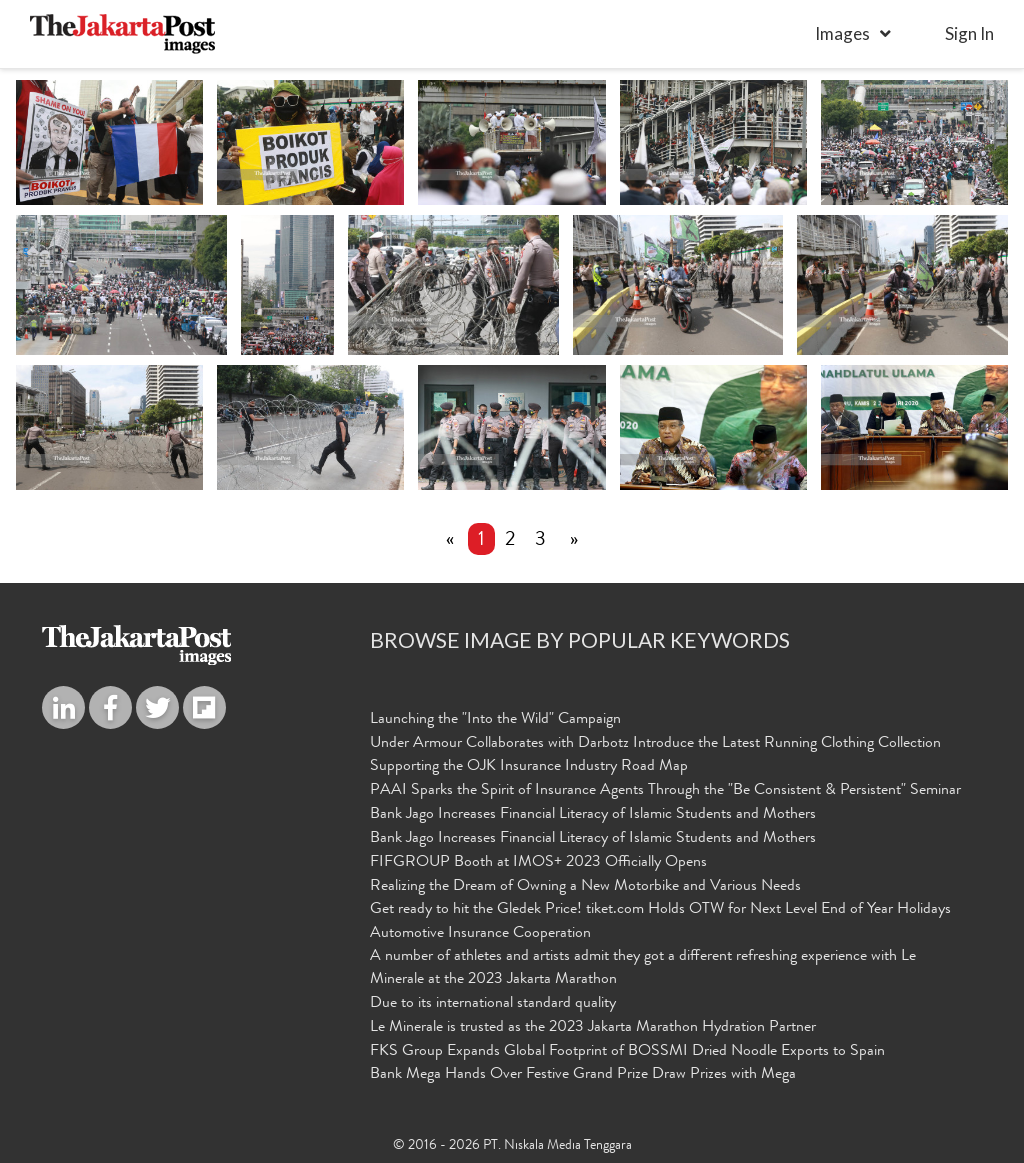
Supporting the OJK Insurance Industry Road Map (529, 768)
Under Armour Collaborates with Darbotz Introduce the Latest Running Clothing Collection (655, 744)
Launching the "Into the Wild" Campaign (495, 720)
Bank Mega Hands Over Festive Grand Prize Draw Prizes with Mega (583, 1076)
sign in (969, 33)
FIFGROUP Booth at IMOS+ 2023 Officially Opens (538, 863)
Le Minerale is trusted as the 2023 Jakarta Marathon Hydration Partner (593, 1028)
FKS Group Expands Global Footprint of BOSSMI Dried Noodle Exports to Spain (627, 1052)
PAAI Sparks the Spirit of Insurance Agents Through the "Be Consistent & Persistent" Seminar (665, 792)
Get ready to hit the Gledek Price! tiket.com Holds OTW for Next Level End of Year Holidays (660, 911)
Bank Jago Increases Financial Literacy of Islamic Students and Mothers (593, 816)
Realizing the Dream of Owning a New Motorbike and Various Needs (585, 887)
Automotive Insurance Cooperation (480, 935)
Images (842, 33)
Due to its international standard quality (493, 1004)
